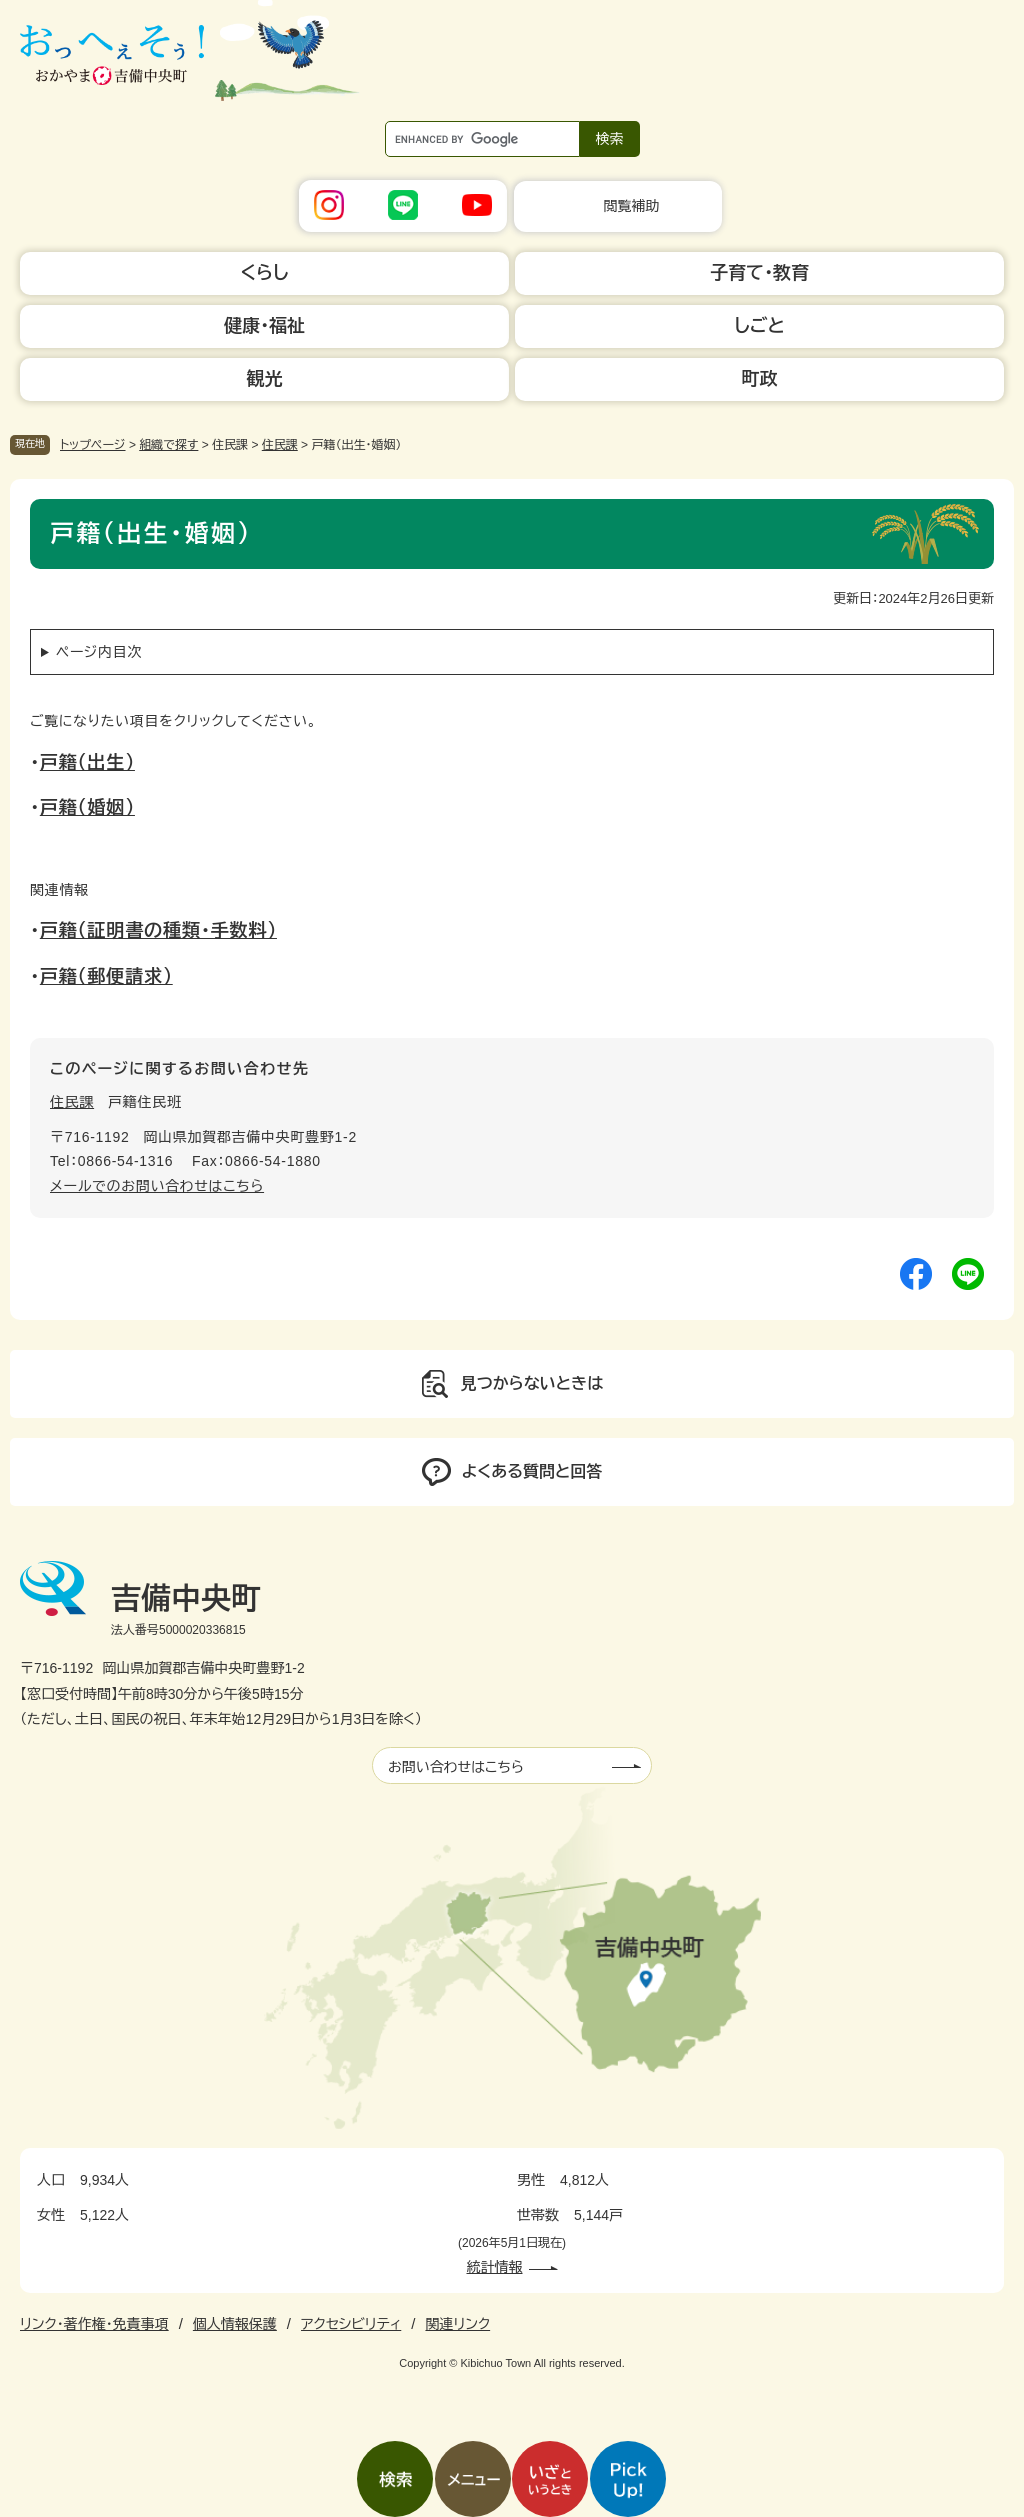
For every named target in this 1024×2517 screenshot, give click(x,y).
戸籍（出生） (87, 763)
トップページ (93, 445)
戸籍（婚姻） (87, 808)
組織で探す (168, 445)
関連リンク (457, 2324)
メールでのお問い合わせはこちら (157, 1186)
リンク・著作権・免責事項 (94, 2324)
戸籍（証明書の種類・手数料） (158, 931)
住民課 (280, 445)
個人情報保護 (235, 2324)
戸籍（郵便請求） (106, 977)
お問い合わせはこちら (456, 1767)
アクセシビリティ (351, 2324)
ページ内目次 (99, 652)
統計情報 (495, 2267)
